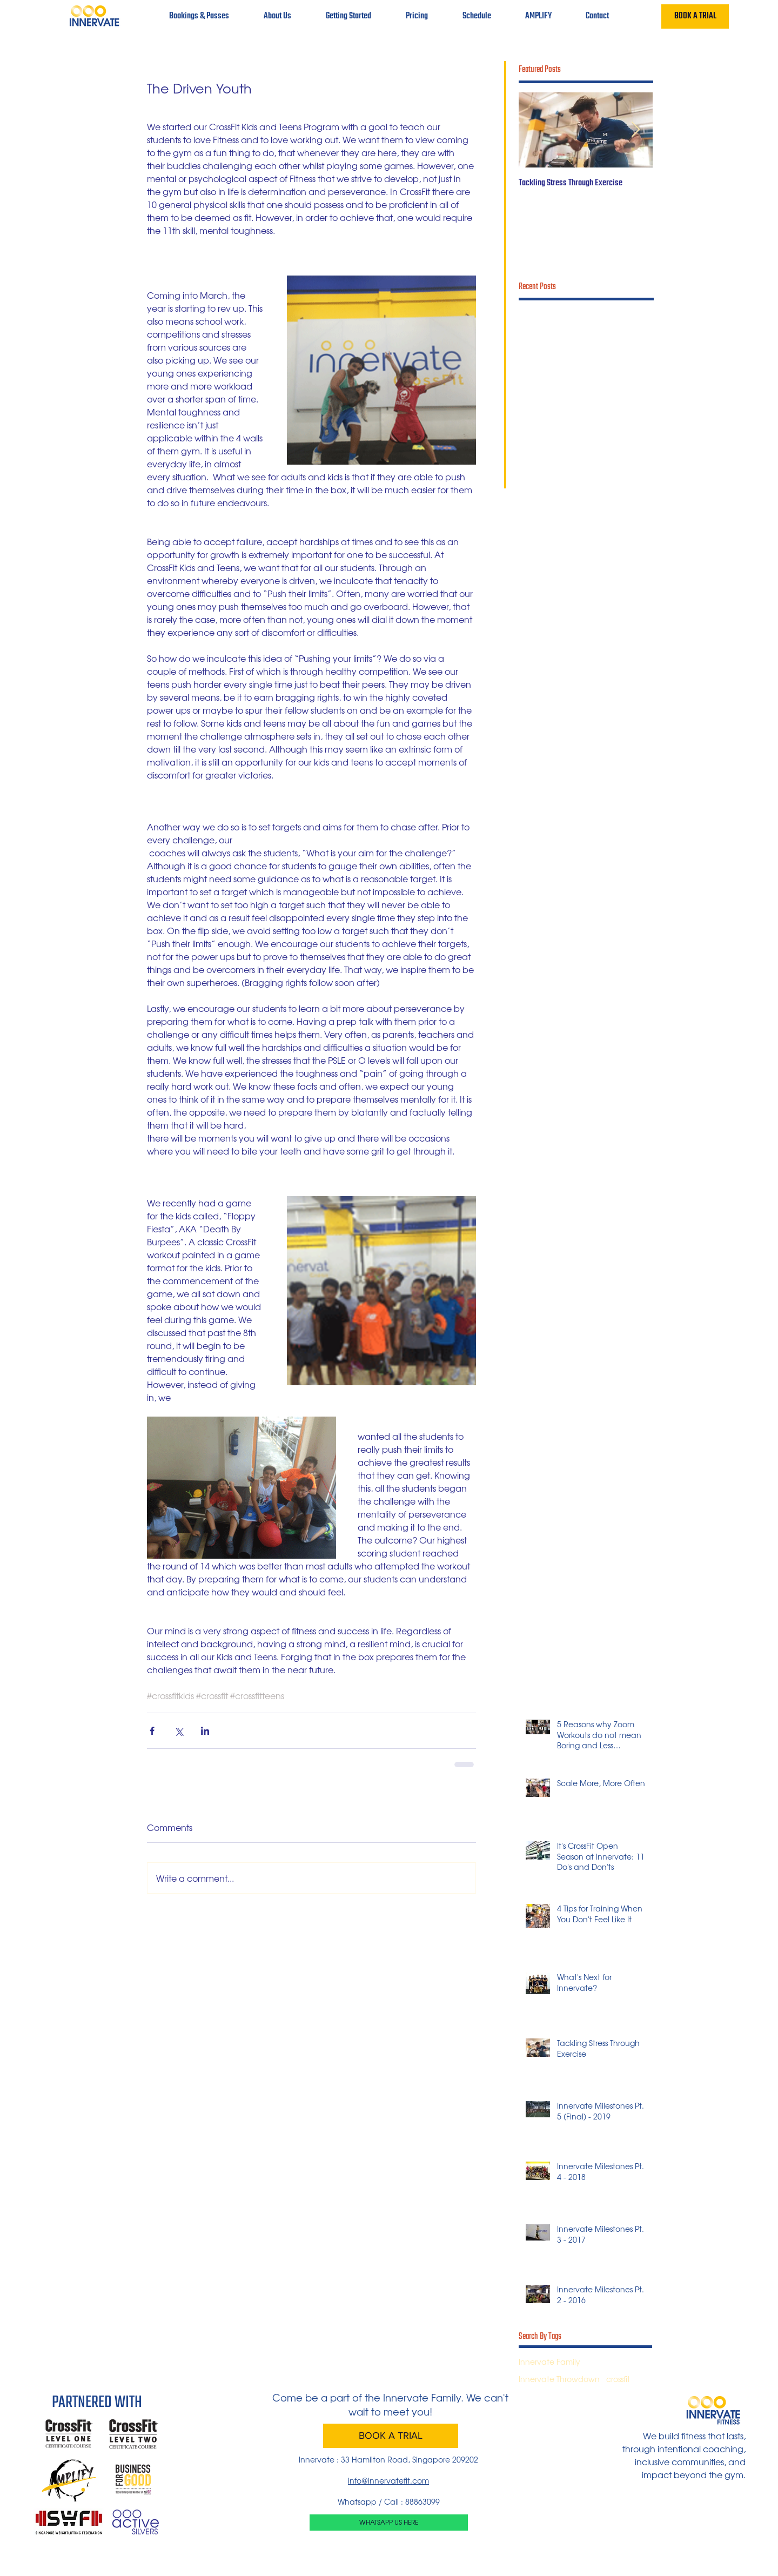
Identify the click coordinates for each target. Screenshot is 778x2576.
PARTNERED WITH (97, 2403)
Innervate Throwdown (559, 2379)
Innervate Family (549, 2362)
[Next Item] (635, 130)
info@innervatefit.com (388, 2480)
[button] (277, 16)
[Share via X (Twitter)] (178, 1731)
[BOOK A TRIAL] (695, 16)
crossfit (618, 2379)
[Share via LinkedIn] (205, 1731)
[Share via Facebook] (152, 1731)
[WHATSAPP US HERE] (389, 2522)
